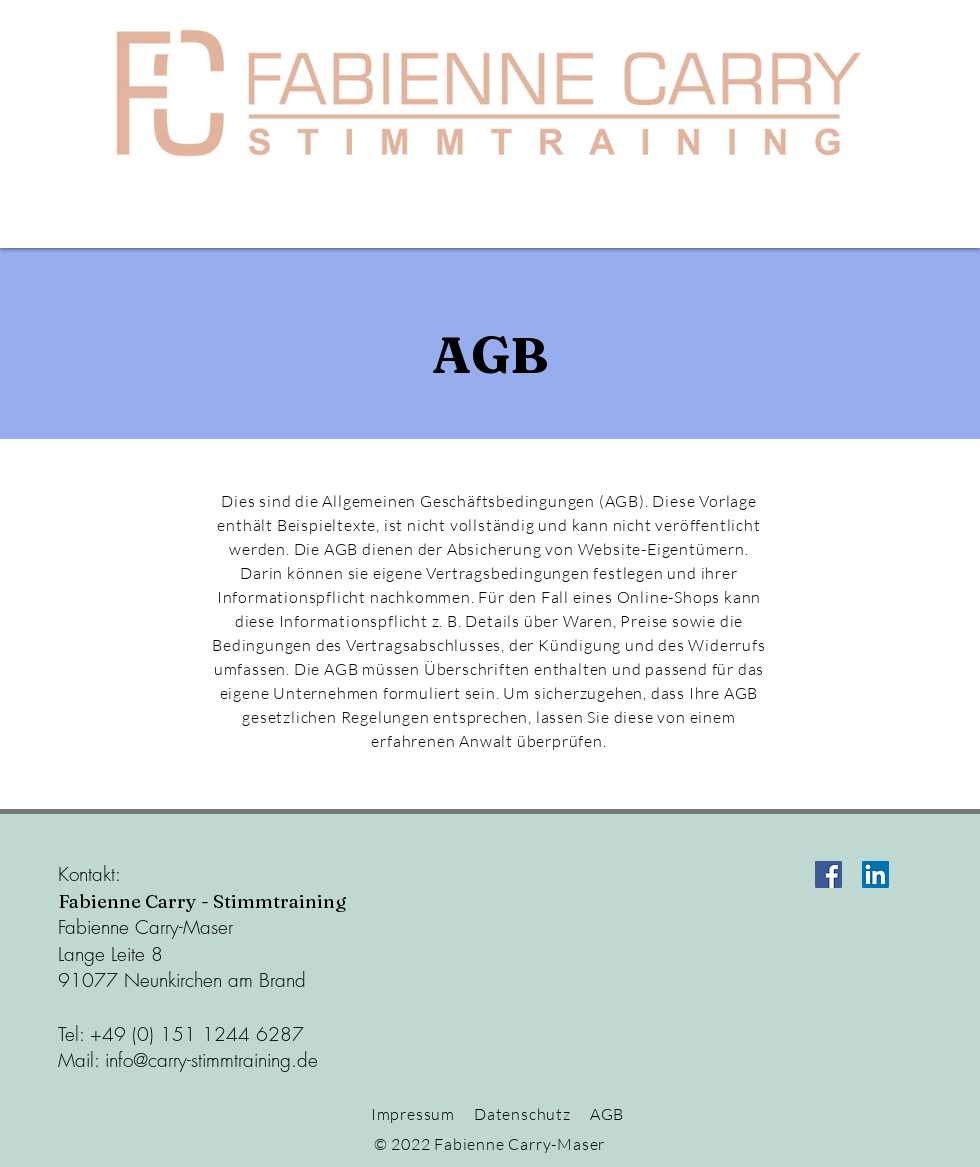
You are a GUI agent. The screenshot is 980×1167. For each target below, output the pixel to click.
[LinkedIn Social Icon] (875, 874)
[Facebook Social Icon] (828, 874)
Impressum (413, 1114)
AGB (607, 1114)
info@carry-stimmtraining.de (211, 1060)
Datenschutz (522, 1114)
